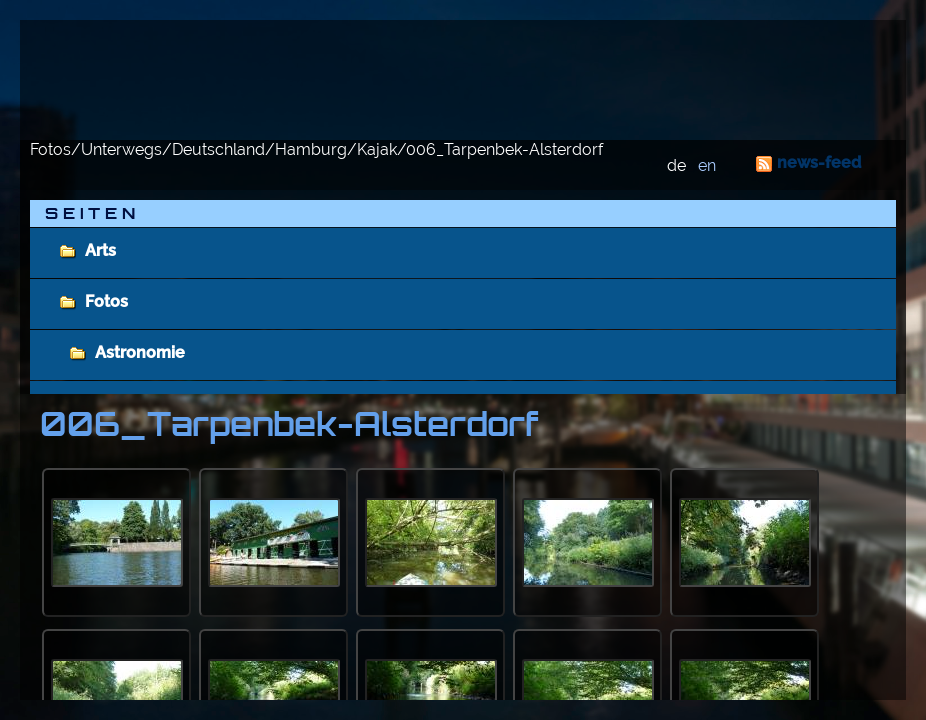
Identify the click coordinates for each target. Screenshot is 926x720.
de (676, 165)
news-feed (819, 162)
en (707, 165)
